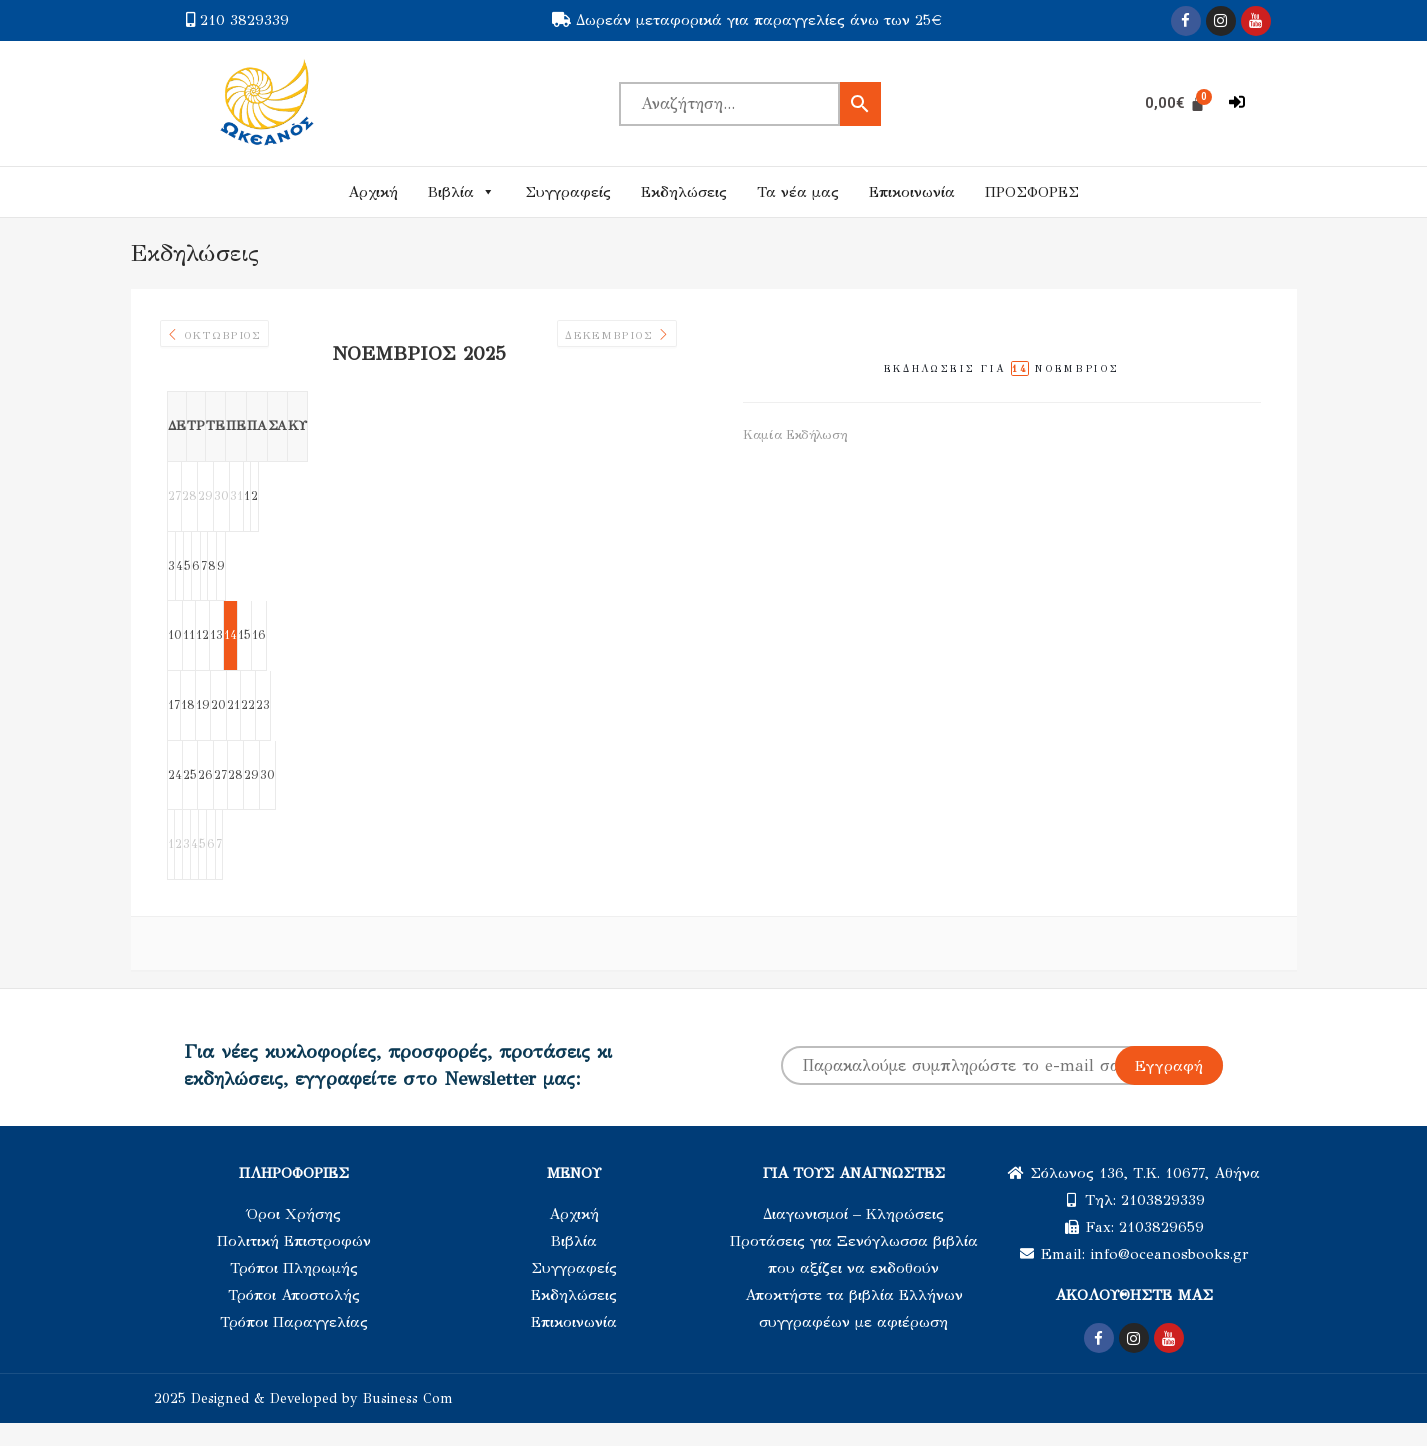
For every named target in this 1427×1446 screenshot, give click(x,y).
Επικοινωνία (912, 192)
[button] (1237, 102)
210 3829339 (244, 20)
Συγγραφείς (568, 192)
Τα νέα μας (798, 192)
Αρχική (373, 192)
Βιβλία (461, 192)
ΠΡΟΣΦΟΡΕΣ (1032, 192)
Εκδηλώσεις (684, 192)
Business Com (408, 1421)
